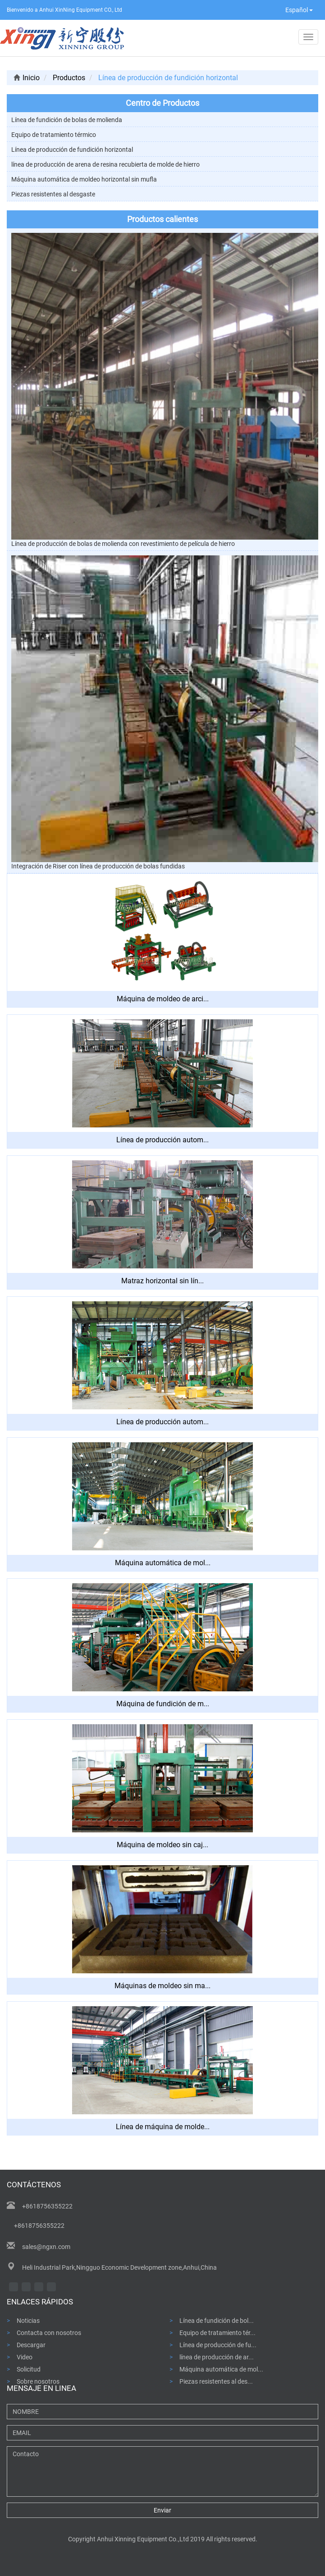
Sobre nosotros (38, 2381)
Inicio (27, 77)
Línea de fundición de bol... (216, 2320)
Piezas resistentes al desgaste (53, 194)
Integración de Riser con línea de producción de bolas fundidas (98, 866)
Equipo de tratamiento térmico (53, 135)
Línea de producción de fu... (217, 2344)
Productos (69, 77)
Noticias (28, 2320)
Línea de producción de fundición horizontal (72, 149)
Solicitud (29, 2369)
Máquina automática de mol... (221, 2369)
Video (24, 2356)
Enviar (162, 2510)
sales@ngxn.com (46, 2246)
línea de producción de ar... (216, 2356)
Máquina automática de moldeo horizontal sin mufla (84, 179)
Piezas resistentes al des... (216, 2381)
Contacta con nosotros (49, 2332)
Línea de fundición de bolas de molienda (66, 120)
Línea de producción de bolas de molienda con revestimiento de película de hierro (123, 544)
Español (299, 10)
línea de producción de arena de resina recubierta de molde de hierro (105, 164)
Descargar (31, 2344)
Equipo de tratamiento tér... (217, 2332)
